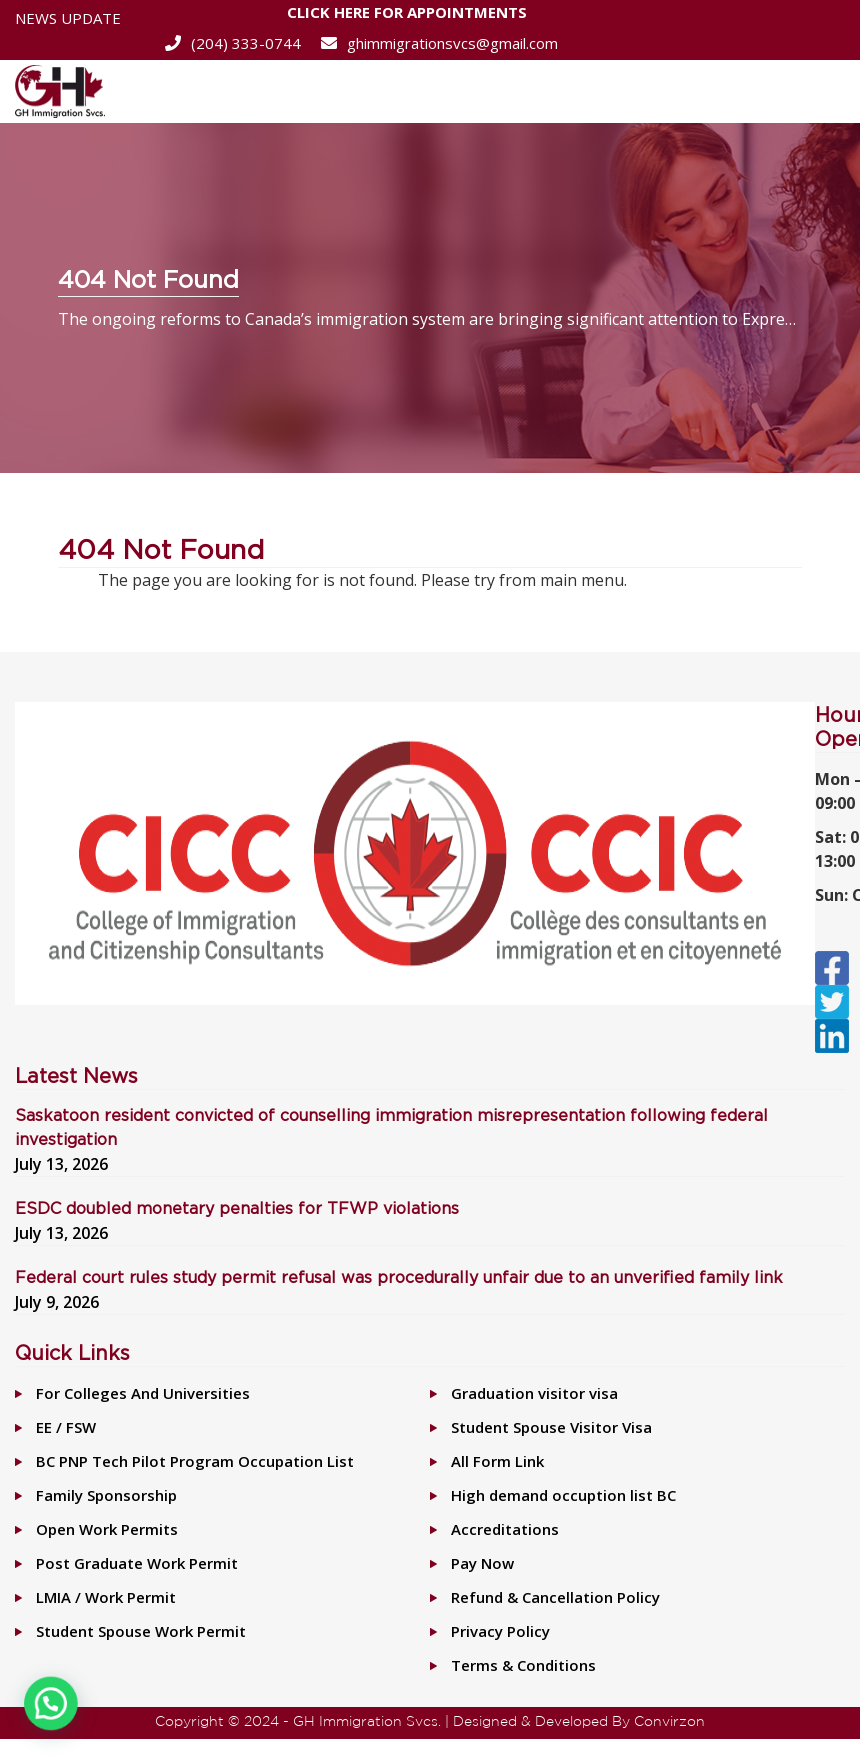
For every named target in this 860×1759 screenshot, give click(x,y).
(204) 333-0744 (233, 43)
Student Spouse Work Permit (141, 1631)
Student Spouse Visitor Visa (551, 1427)
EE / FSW (66, 1427)
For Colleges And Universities (143, 1393)
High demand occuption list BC (563, 1495)
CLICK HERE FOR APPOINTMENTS (407, 15)
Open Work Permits (107, 1529)
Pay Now (482, 1563)
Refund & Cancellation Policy (555, 1597)
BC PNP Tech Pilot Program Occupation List (195, 1461)
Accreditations (505, 1529)
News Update (68, 18)
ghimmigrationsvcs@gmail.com (439, 43)
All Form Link (497, 1461)
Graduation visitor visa (534, 1393)
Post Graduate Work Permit (137, 1563)
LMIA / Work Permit (106, 1597)
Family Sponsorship (106, 1495)
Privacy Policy (500, 1631)
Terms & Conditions (523, 1665)
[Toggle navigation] (818, 92)
